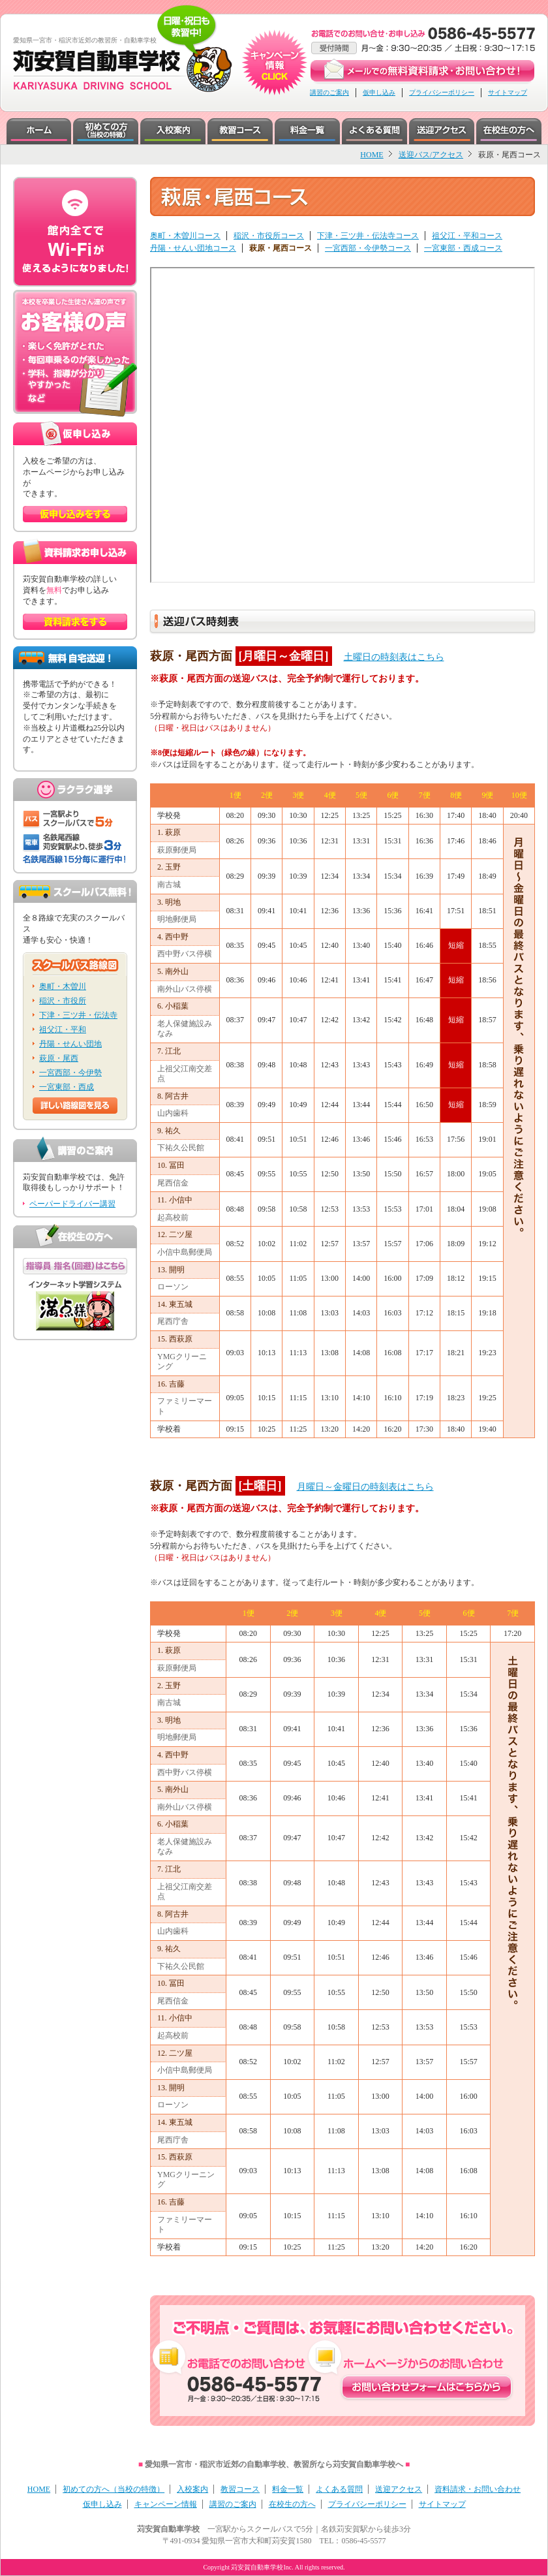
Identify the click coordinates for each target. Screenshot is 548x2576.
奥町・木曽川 (62, 986)
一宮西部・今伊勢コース (368, 248)
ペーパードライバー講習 (72, 1203)
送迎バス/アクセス (431, 154)
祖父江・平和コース (467, 235)
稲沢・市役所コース (269, 235)
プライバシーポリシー (441, 92)
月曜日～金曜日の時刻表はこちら (365, 1487)
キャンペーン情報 (165, 2504)
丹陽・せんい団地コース (193, 248)
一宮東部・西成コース (463, 248)
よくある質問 (339, 2489)
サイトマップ (507, 92)
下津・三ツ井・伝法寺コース (368, 235)
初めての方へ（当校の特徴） (113, 2489)
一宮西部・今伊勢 (70, 1072)
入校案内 (192, 2489)
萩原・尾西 (58, 1058)
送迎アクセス (398, 2489)
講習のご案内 (329, 92)
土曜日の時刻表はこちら (394, 657)
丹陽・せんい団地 (70, 1043)
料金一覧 (287, 2489)
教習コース (240, 2489)
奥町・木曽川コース (185, 235)
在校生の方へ (292, 2504)
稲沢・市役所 (62, 1000)
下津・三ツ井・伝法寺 (78, 1015)
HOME (371, 154)
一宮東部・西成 (66, 1087)
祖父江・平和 (62, 1029)
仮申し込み (379, 92)
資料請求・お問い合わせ (477, 2489)
